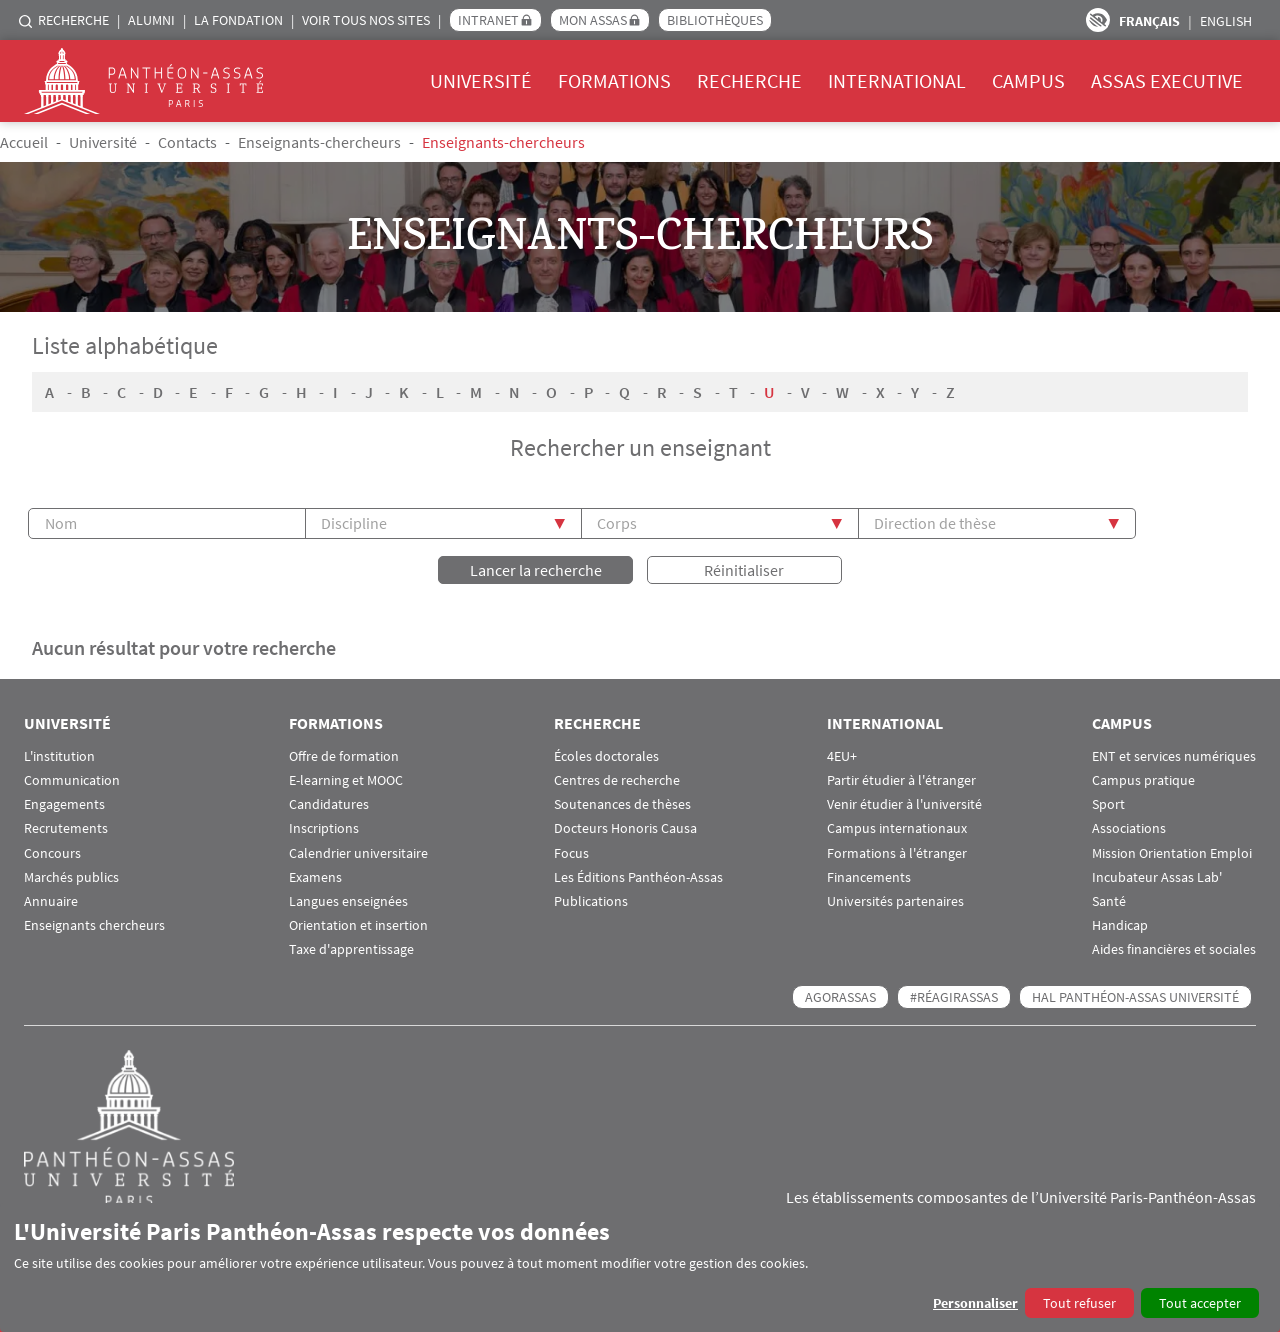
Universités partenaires (895, 899)
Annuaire (51, 899)
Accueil (24, 142)
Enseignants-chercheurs (319, 142)
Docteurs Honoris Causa (625, 826)
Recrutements (66, 826)
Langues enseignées (348, 899)
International (897, 80)
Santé (1109, 899)
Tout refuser (1079, 1303)
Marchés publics (71, 875)
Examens (315, 875)
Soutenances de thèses (622, 802)
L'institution (59, 754)
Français (1149, 21)
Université (481, 80)
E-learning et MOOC (346, 778)
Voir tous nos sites (366, 20)
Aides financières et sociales (1174, 947)
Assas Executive (1167, 80)
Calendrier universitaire (358, 851)
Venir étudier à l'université (904, 802)
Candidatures (329, 802)
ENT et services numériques (1174, 754)
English (1226, 21)
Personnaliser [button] (975, 1303)
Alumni (151, 20)
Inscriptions (324, 826)
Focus (571, 851)
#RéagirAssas (954, 994)
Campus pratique (1143, 778)
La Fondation (238, 20)
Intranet (488, 20)
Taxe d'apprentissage (351, 947)
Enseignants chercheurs (94, 923)
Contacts (187, 142)
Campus (1028, 80)
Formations (614, 80)
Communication (72, 778)
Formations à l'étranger (897, 851)
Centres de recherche (617, 778)
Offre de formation (344, 754)
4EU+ (842, 754)
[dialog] (640, 1267)
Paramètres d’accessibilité (1098, 20)
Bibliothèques (715, 20)
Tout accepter (1200, 1303)
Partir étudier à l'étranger (901, 778)
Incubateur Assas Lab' (1157, 875)
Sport (1108, 802)
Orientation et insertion (358, 923)
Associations (1129, 826)
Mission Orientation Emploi (1172, 851)
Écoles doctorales (606, 754)
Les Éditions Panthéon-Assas (638, 875)
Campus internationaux (897, 826)
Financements (869, 875)
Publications (591, 899)
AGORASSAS (840, 994)
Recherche (73, 20)
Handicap (1120, 923)
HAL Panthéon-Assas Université (1135, 994)
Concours (52, 851)
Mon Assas (593, 20)
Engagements (64, 802)
